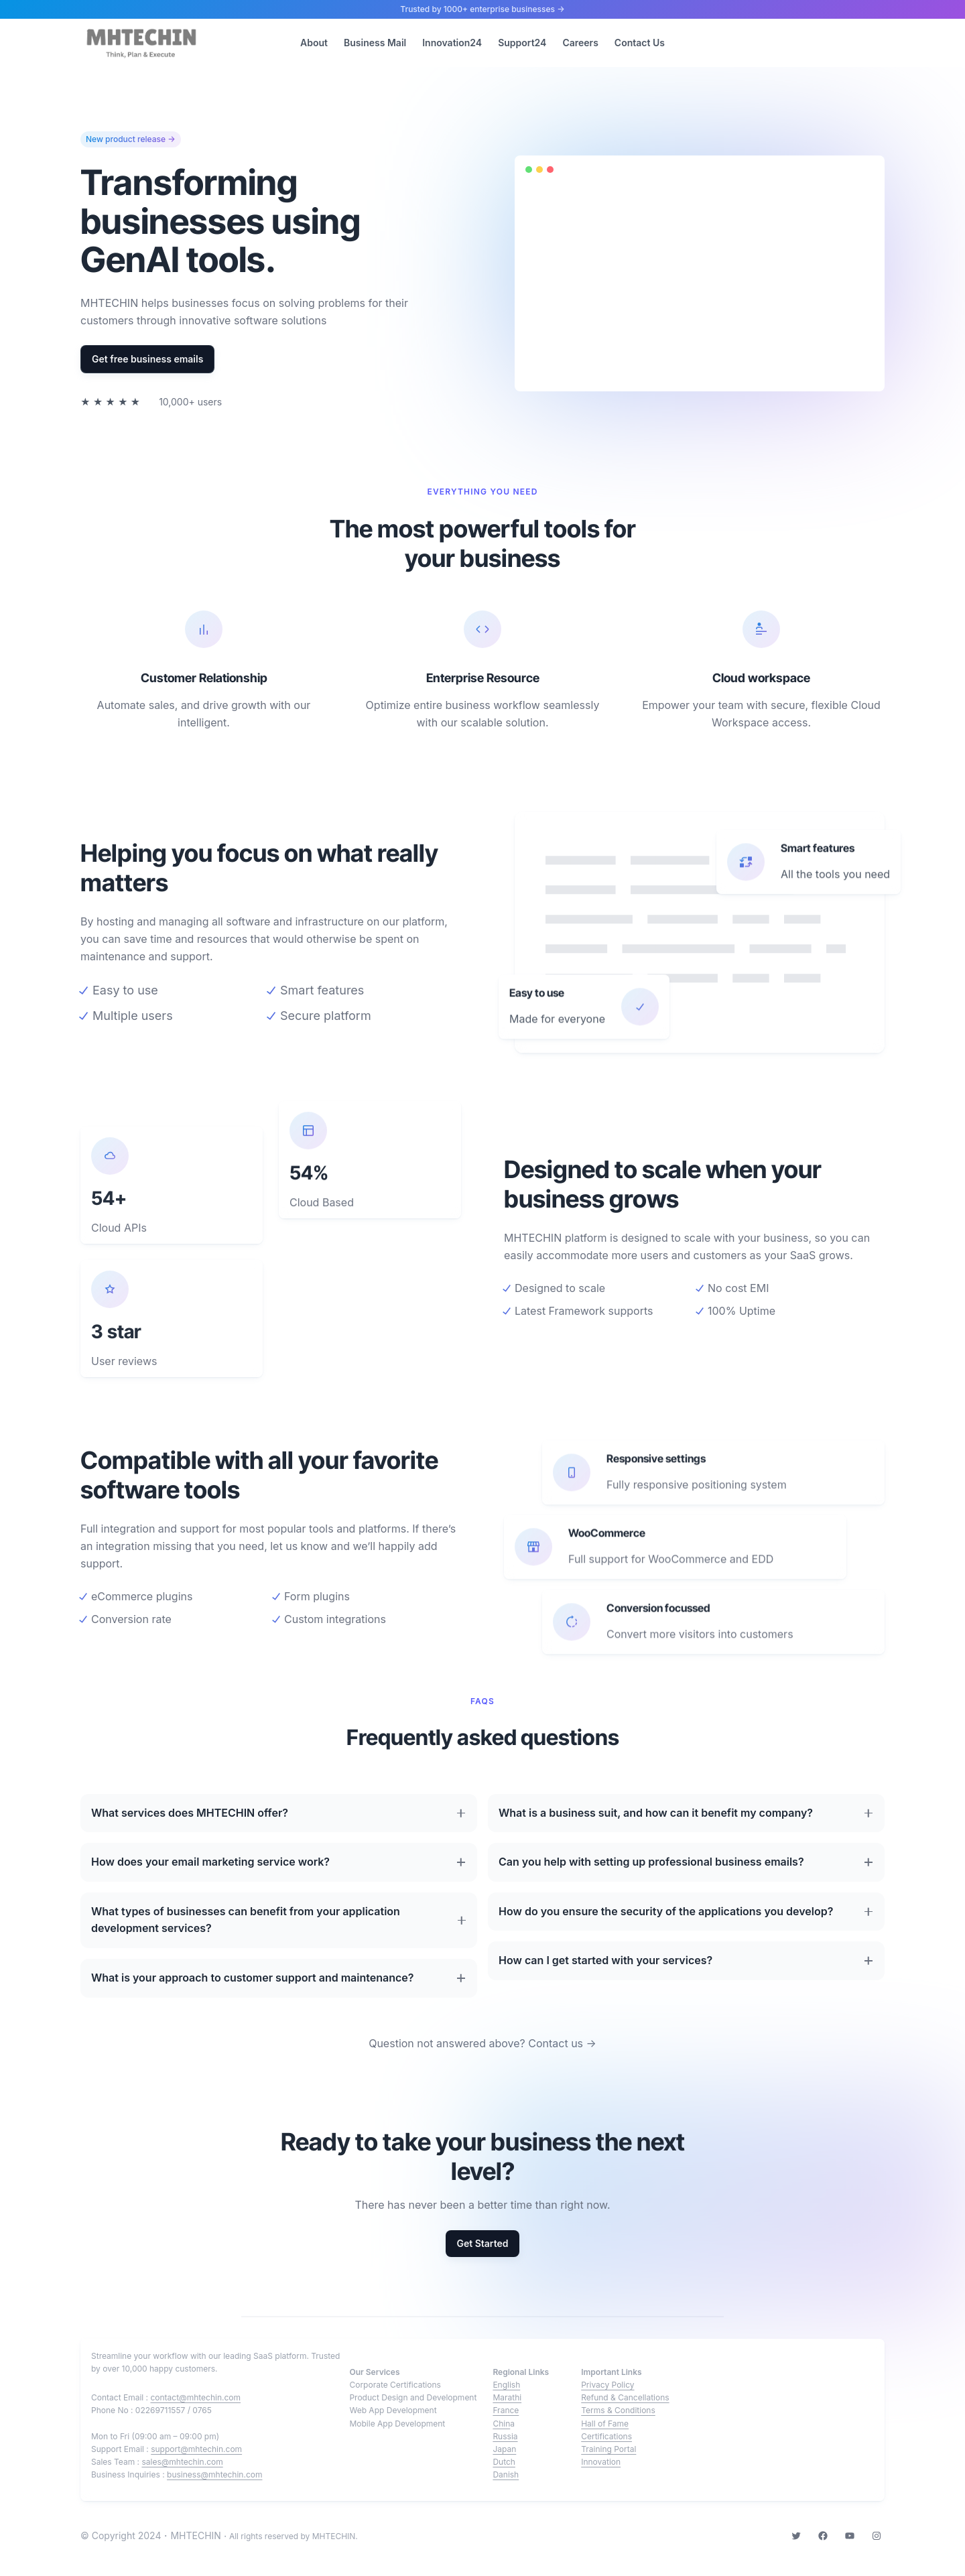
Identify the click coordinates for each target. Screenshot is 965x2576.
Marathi (507, 2397)
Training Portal (608, 2449)
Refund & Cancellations (625, 2397)
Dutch (504, 2462)
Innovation (601, 2462)
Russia (505, 2436)
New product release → (131, 139)
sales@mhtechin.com (181, 2462)
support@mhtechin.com (196, 2449)
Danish (506, 2474)
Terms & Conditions (618, 2410)
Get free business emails (147, 359)
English (506, 2385)
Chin (501, 2424)
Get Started (482, 2243)
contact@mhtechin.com (195, 2397)
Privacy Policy (607, 2385)
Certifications (606, 2436)
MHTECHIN (195, 2535)
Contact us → (562, 2043)
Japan (504, 2449)
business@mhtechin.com (214, 2474)
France (506, 2410)
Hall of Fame (605, 2424)
